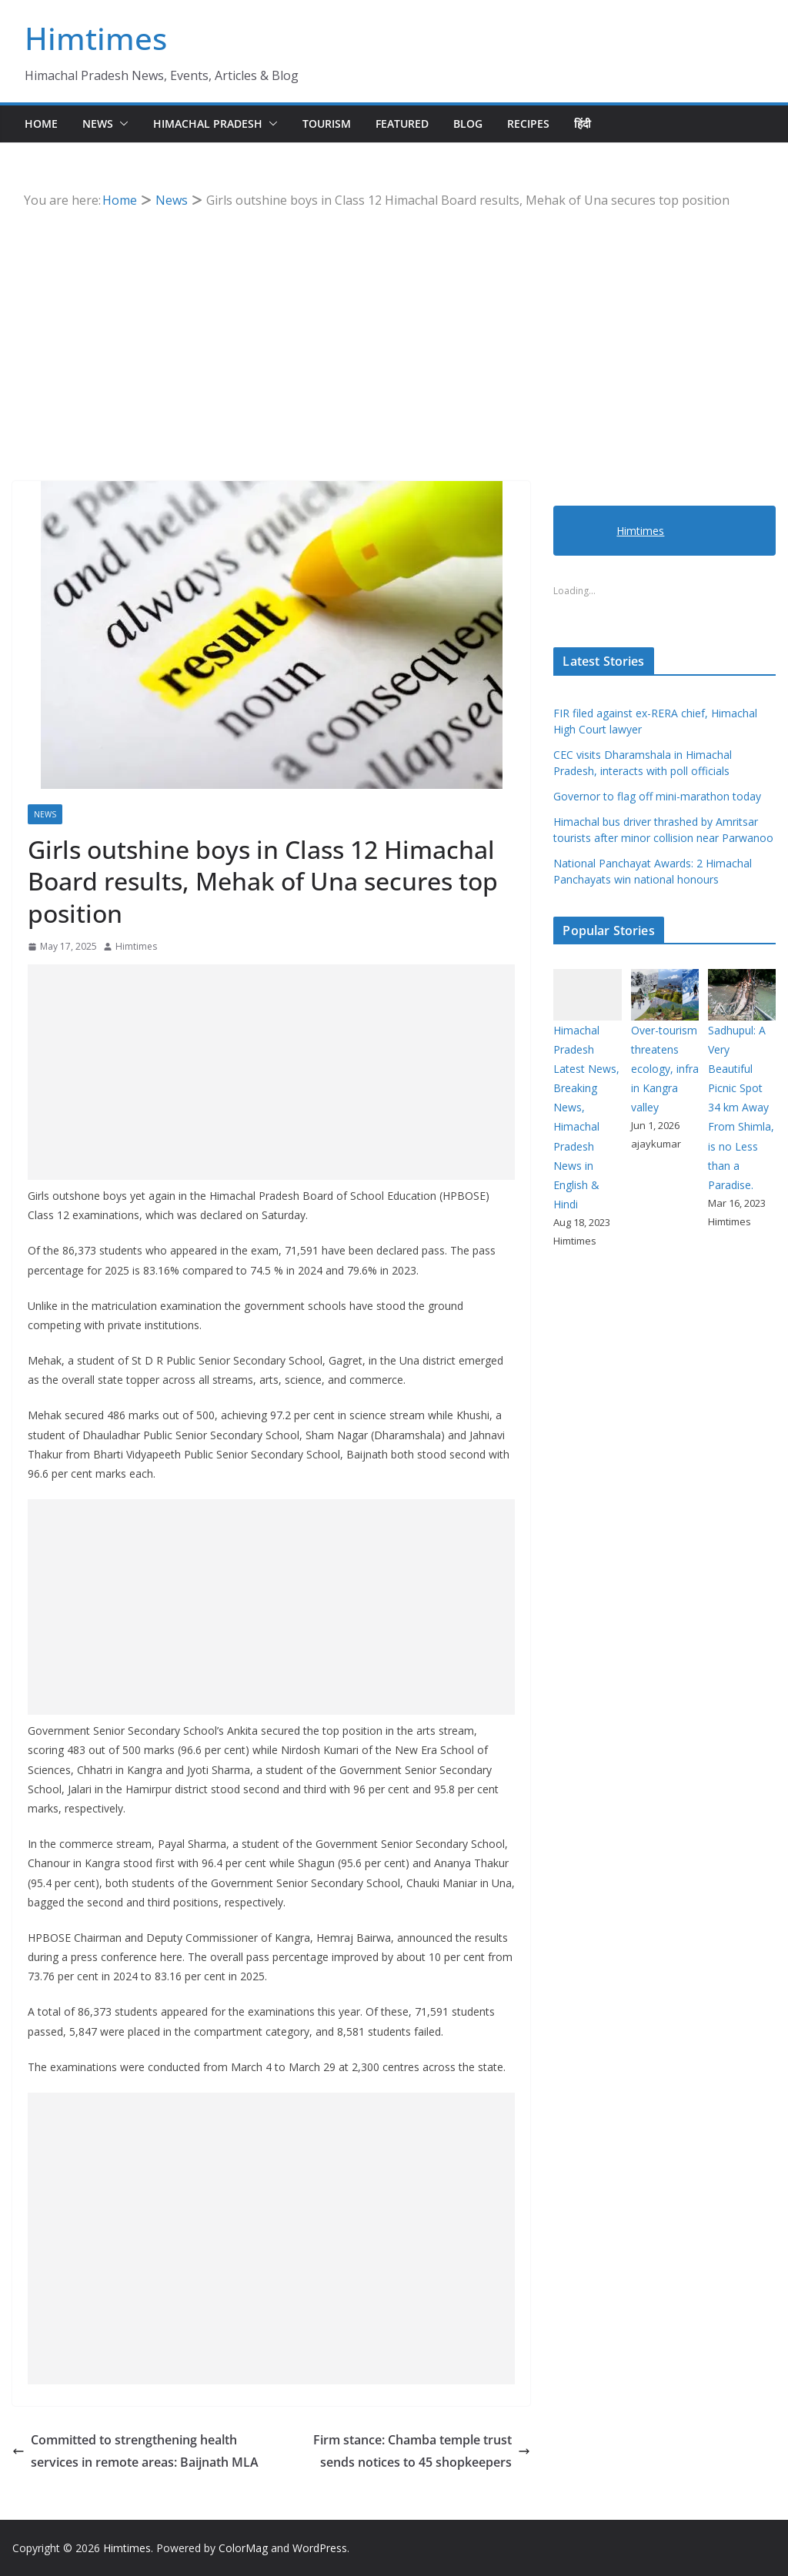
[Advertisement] (394, 327)
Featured (402, 123)
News (97, 123)
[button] (121, 124)
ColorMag (243, 2548)
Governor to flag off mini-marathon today (657, 796)
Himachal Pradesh (207, 123)
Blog (467, 123)
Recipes (528, 123)
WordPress (319, 2548)
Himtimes (96, 38)
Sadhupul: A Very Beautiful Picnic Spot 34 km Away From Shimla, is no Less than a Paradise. (741, 1108)
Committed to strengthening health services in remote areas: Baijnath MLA (135, 2451)
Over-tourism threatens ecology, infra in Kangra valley (665, 1069)
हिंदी (582, 123)
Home (41, 123)
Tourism (326, 123)
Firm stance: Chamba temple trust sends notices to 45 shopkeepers (421, 2451)
